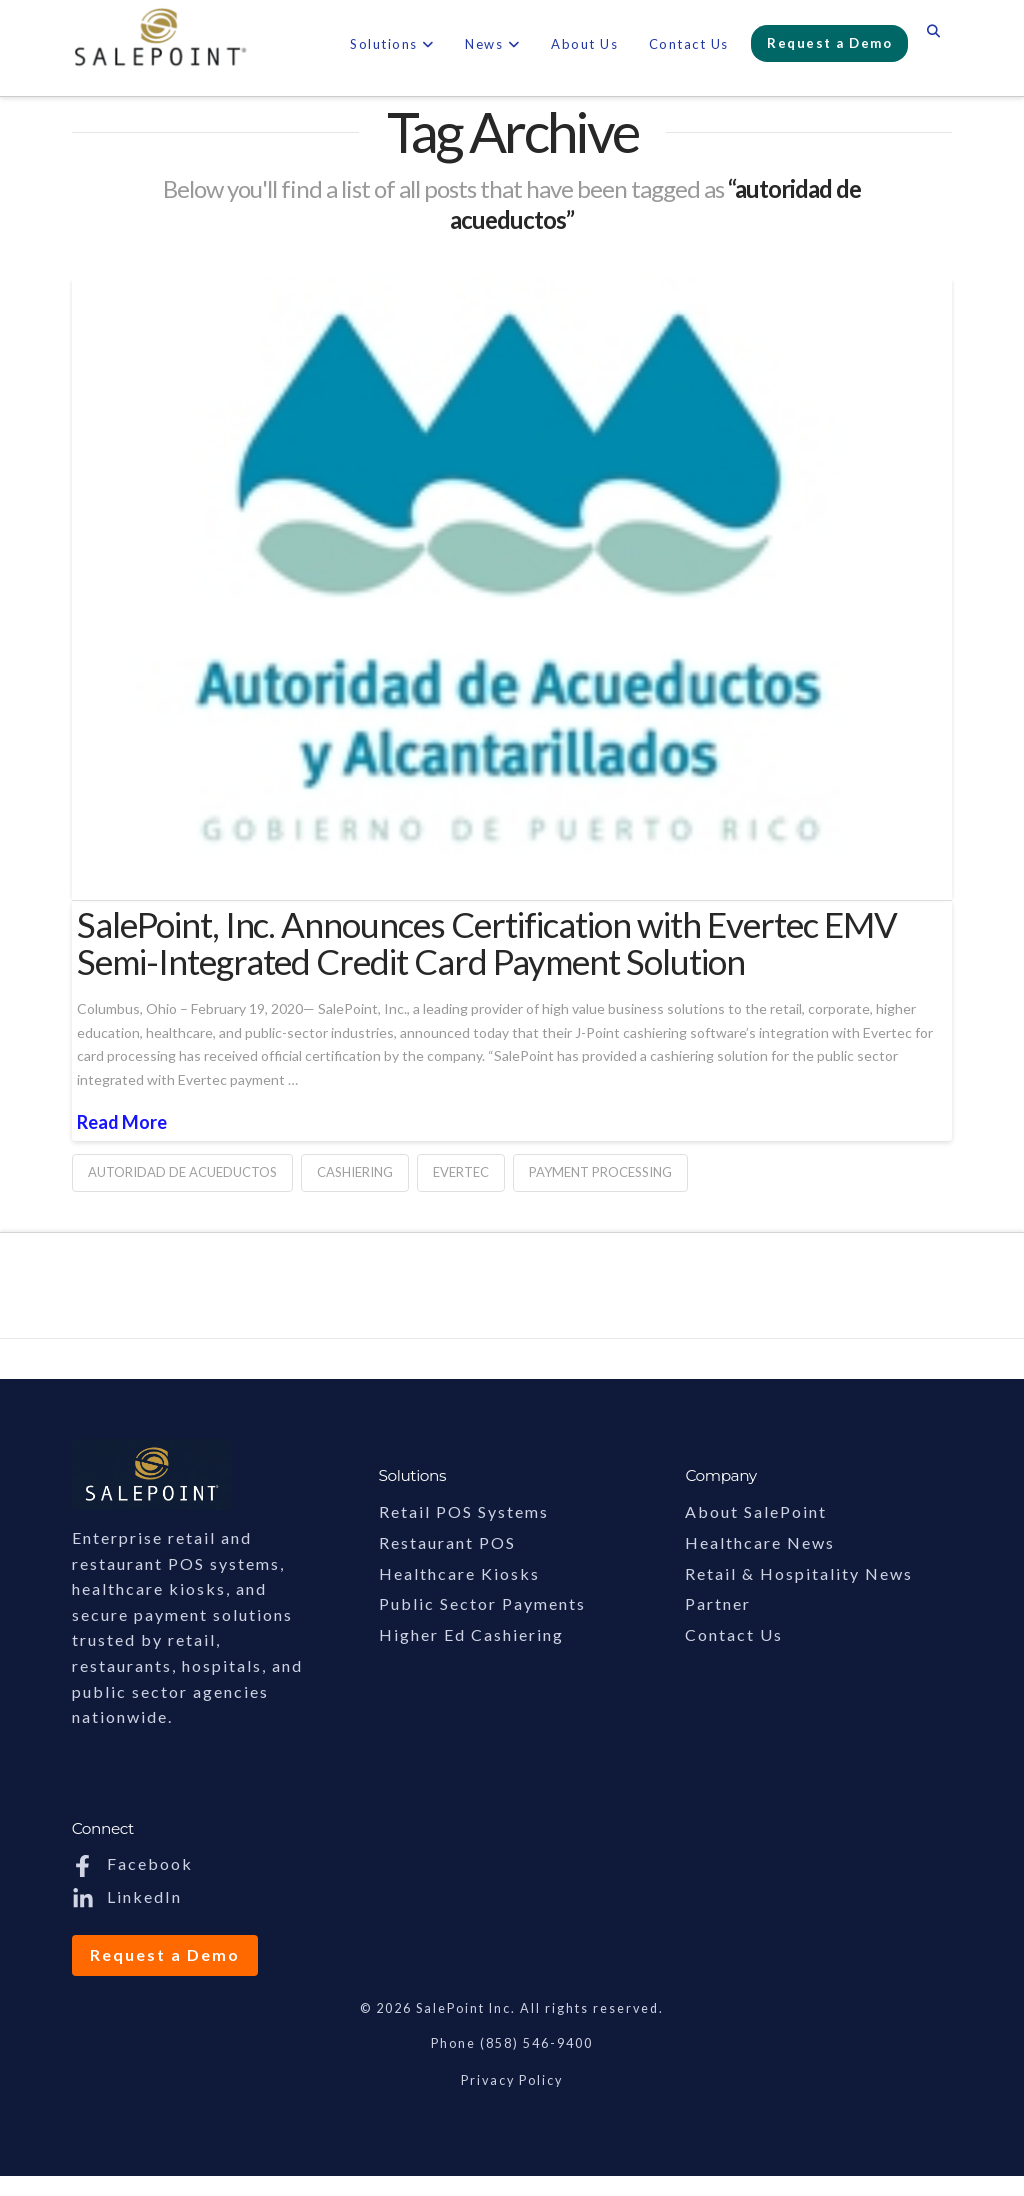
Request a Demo (165, 1954)
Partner (718, 1603)
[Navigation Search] (933, 35)
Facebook (132, 1863)
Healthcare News (760, 1542)
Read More (122, 1122)
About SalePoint (756, 1511)
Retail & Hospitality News (799, 1573)
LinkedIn (127, 1896)
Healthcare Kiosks (459, 1573)
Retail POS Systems (464, 1511)
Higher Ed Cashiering (471, 1634)
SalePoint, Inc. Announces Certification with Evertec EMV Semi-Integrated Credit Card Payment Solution (487, 942)
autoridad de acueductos (182, 1172)
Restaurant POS (447, 1542)
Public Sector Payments (482, 1603)
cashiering (355, 1172)
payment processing (600, 1172)
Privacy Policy (512, 2080)
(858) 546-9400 (536, 2043)
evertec (461, 1172)
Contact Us (734, 1634)
